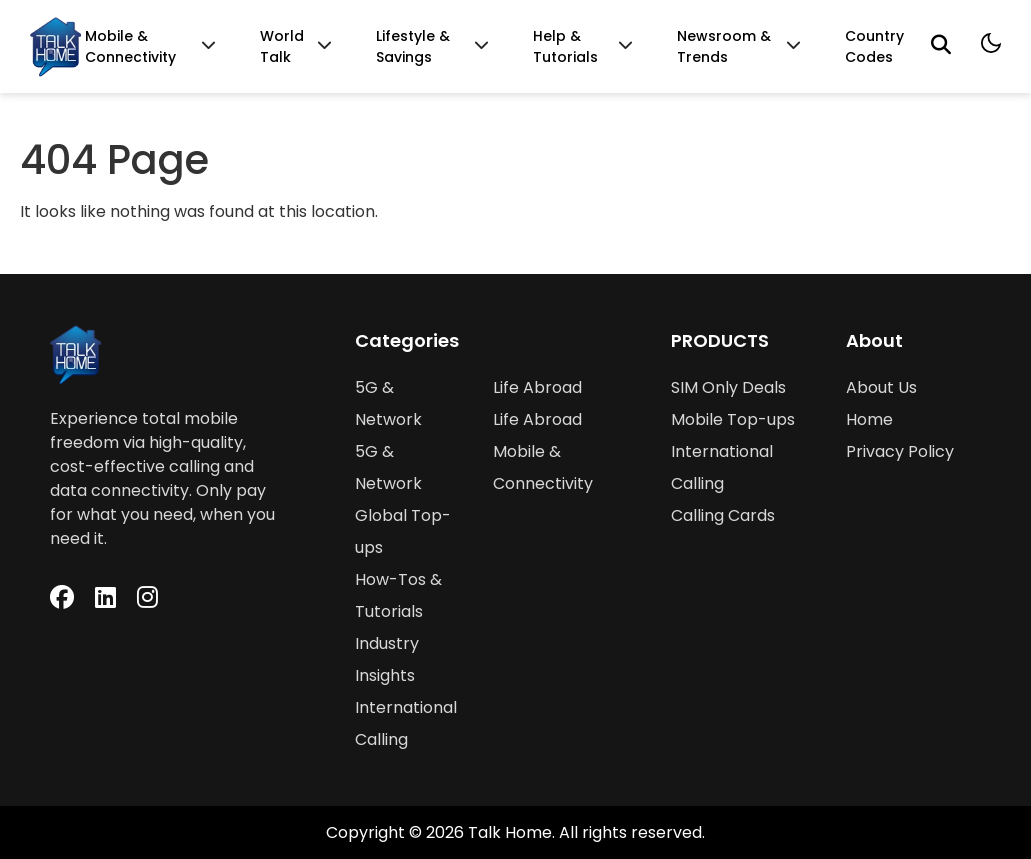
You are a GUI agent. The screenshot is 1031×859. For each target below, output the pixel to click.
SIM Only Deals (728, 387)
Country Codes (874, 46)
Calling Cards (723, 515)
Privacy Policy (900, 451)
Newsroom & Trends (724, 46)
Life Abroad (537, 387)
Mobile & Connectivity (130, 46)
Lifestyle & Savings (413, 46)
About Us (881, 387)
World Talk (282, 46)
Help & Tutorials (565, 46)
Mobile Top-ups (733, 419)
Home (869, 419)
